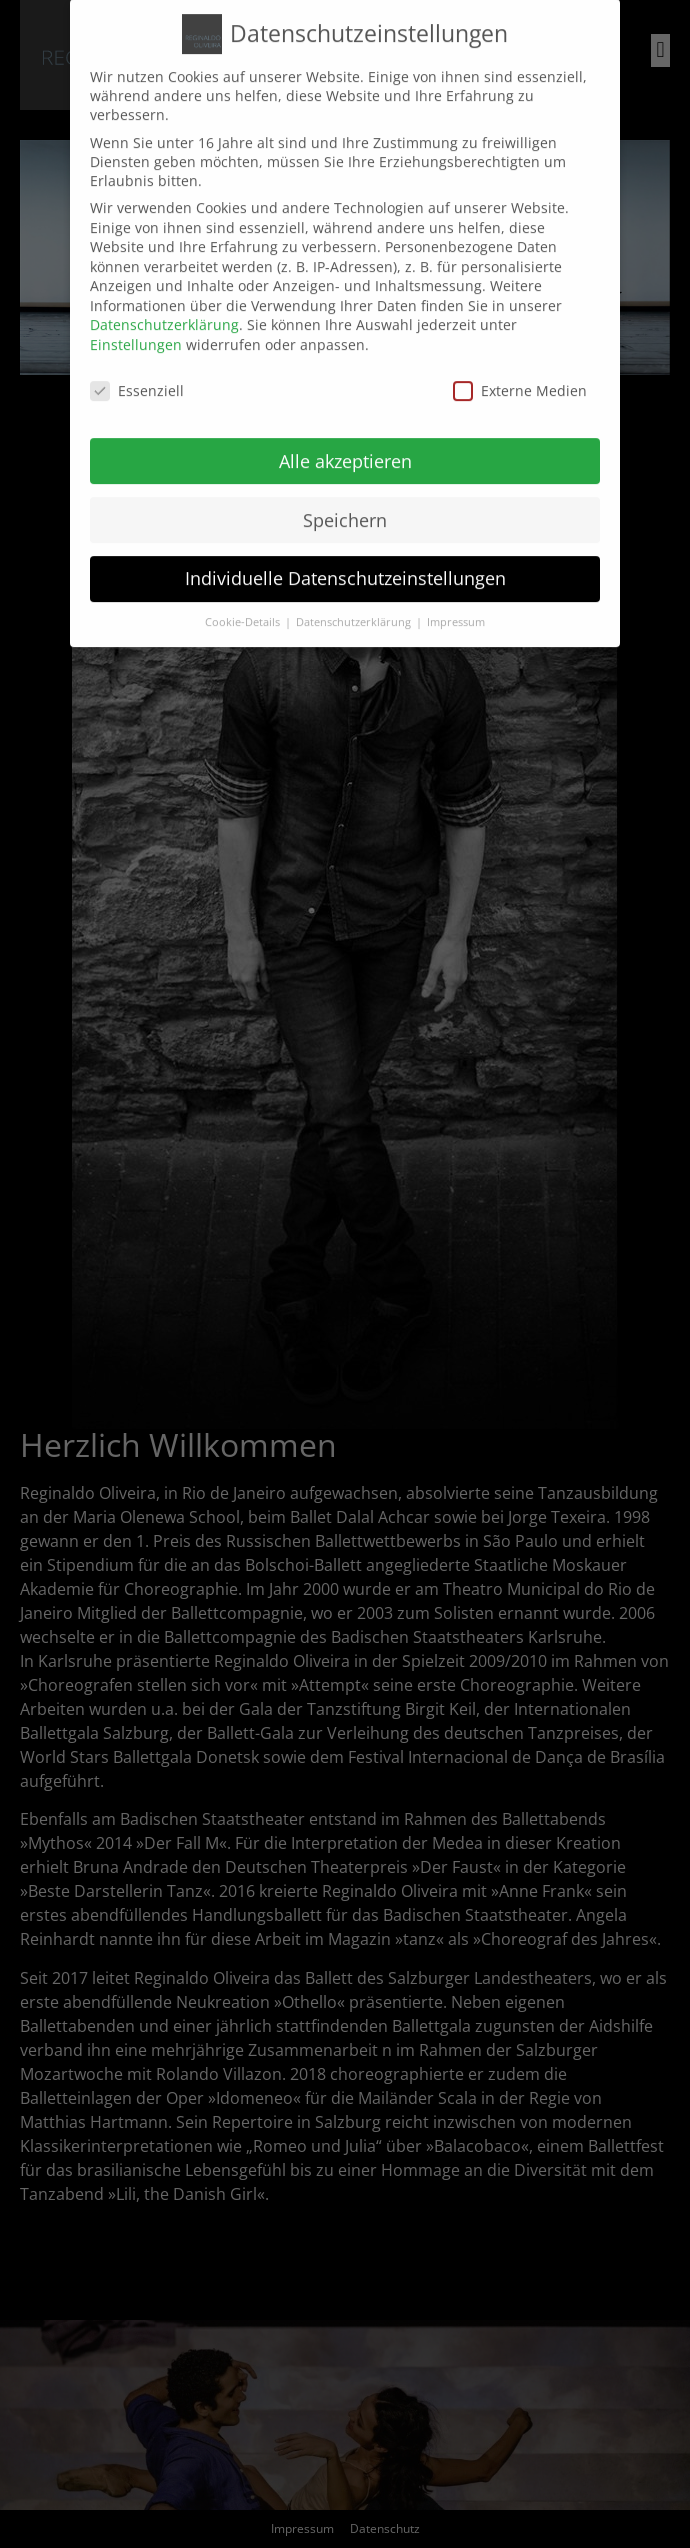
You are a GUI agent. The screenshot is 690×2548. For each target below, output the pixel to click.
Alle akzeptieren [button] (345, 436)
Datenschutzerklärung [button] (355, 598)
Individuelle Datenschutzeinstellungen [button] (345, 554)
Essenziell (137, 365)
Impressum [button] (456, 598)
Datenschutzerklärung (164, 300)
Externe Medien (520, 365)
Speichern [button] (345, 495)
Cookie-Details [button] (244, 598)
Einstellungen (136, 319)
